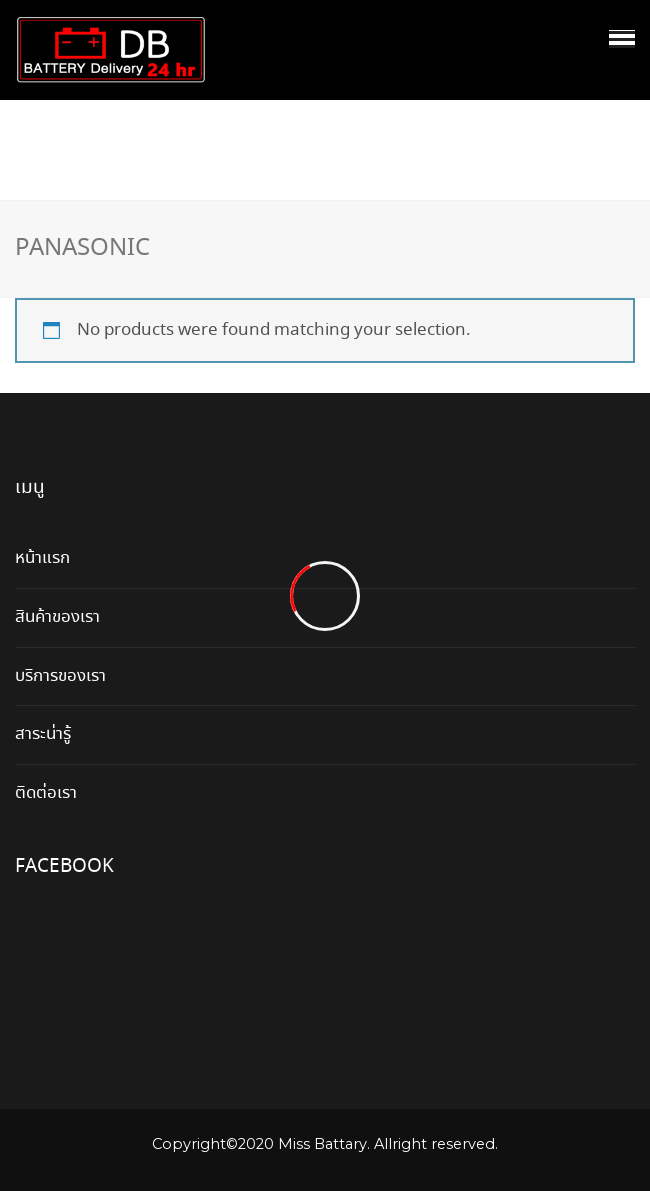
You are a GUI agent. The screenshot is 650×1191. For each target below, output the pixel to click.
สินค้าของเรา (57, 617)
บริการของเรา (60, 676)
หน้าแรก (42, 558)
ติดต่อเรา (46, 793)
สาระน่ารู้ (43, 734)
